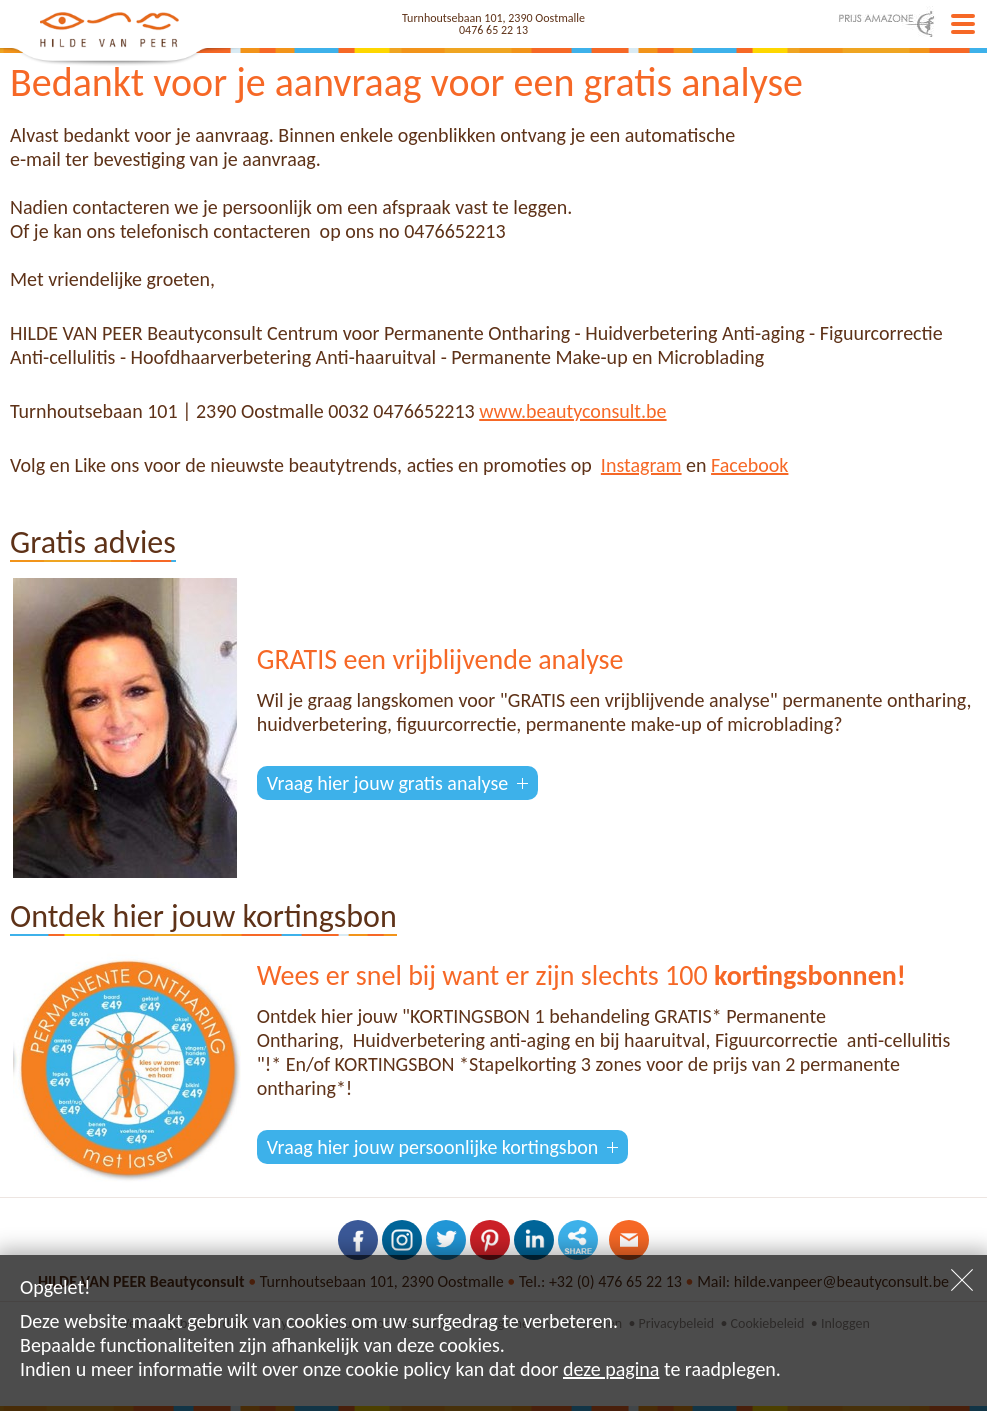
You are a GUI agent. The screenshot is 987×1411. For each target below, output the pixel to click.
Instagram (641, 465)
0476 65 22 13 (493, 30)
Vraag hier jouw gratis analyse (387, 783)
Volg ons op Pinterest (490, 1240)
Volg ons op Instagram (402, 1240)
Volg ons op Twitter (446, 1240)
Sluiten (962, 1280)
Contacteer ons (629, 1240)
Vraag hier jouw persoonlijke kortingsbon (433, 1147)
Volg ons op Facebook (358, 1240)
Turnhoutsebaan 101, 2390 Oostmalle (493, 18)
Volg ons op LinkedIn (534, 1240)
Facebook (749, 465)
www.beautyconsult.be (572, 411)
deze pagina (611, 1369)
